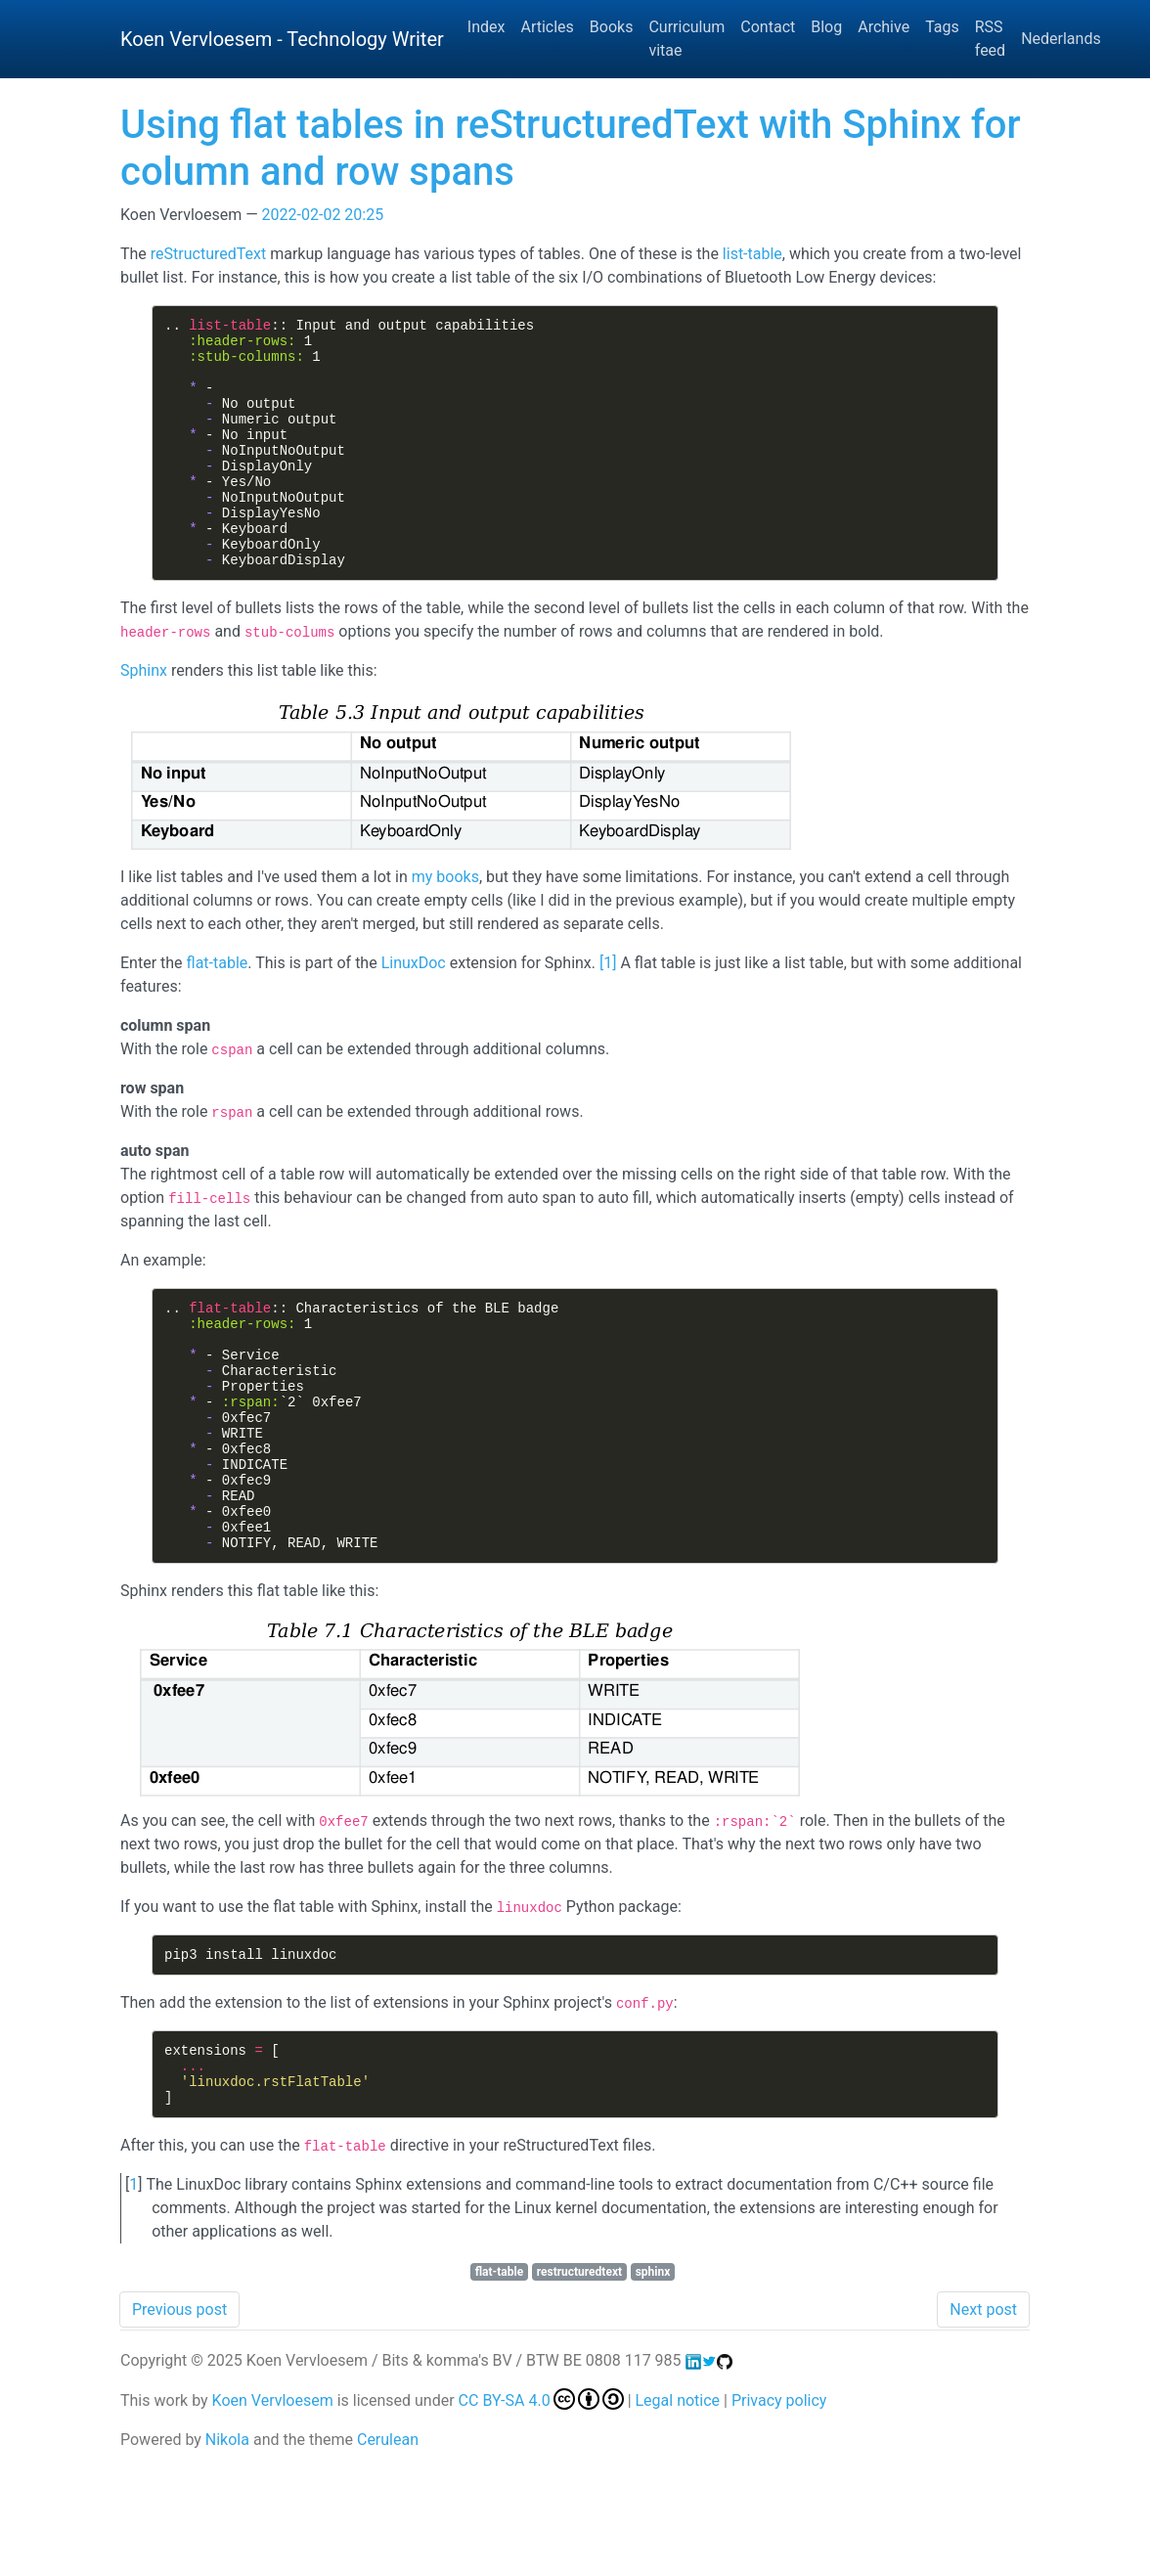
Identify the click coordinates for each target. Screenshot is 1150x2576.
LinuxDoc (413, 1009)
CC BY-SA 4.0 (541, 2509)
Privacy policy (779, 2509)
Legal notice (678, 2509)
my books (445, 923)
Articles (546, 27)
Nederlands (1061, 38)
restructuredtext (579, 2380)
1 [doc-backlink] (133, 2293)
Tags (942, 27)
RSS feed (990, 39)
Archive (883, 27)
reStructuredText (208, 253)
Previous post (179, 2418)
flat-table (217, 1009)
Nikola (227, 2548)
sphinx (653, 2380)
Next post (983, 2418)
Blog (826, 27)
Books (612, 27)
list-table (752, 253)
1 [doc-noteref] (608, 1009)
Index (486, 27)
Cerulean (388, 2548)
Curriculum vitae (686, 39)
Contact (767, 27)
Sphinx (143, 717)
